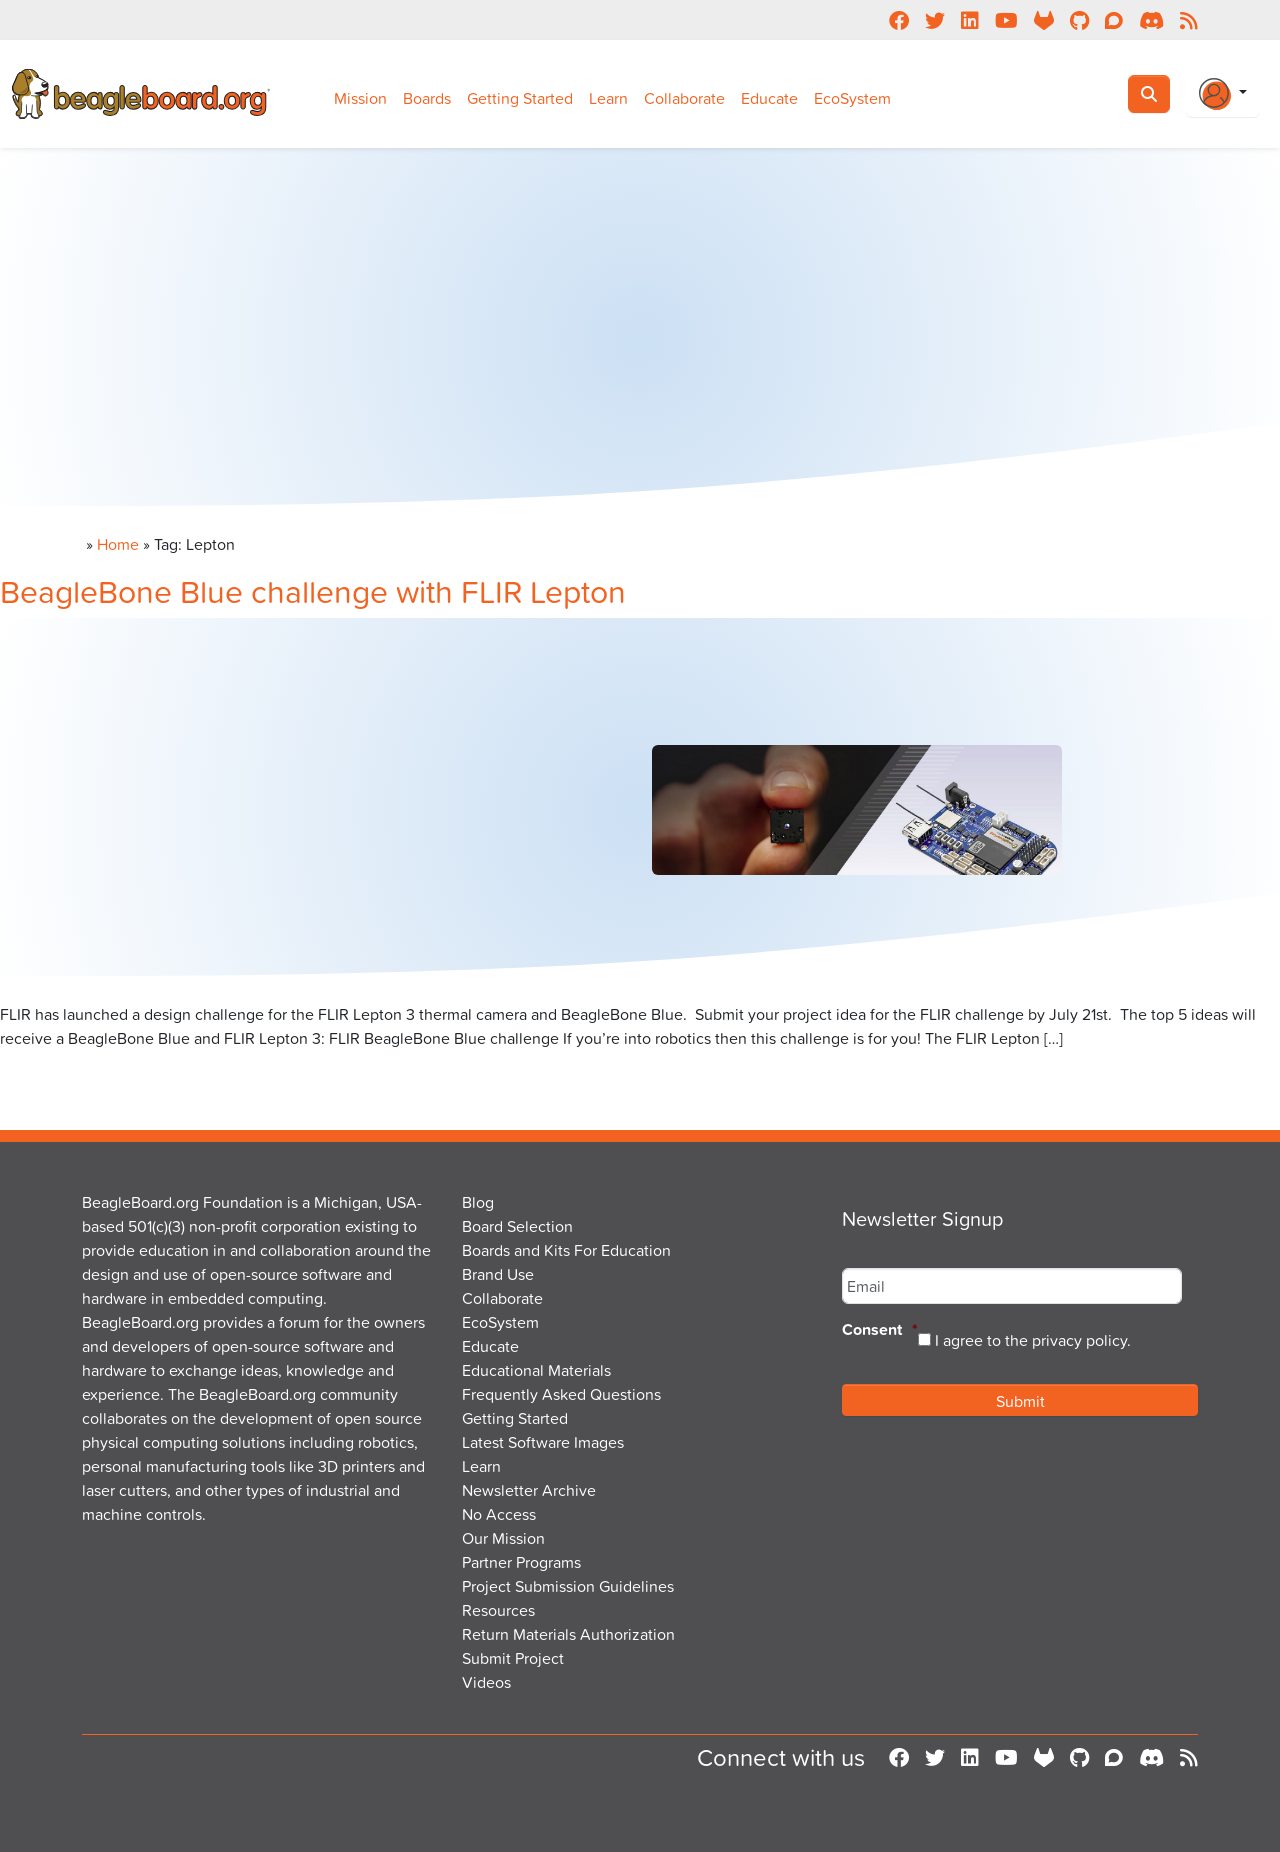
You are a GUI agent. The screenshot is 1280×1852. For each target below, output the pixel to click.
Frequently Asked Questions (561, 1394)
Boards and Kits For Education (566, 1250)
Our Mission (503, 1538)
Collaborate (684, 98)
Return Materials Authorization (568, 1634)
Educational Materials (536, 1370)
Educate (769, 98)
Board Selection (517, 1226)
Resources (498, 1610)
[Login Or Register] (1223, 94)
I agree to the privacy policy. (1033, 1340)
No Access (499, 1514)
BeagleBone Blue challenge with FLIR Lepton (313, 590)
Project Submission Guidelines (568, 1586)
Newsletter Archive (529, 1490)
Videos (486, 1682)
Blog (478, 1202)
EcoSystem (852, 98)
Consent (880, 1330)
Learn (608, 98)
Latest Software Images (543, 1442)
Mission (360, 98)
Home (118, 544)
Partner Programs (521, 1562)
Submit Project (513, 1658)
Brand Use (498, 1274)
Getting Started (520, 98)
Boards (427, 98)
